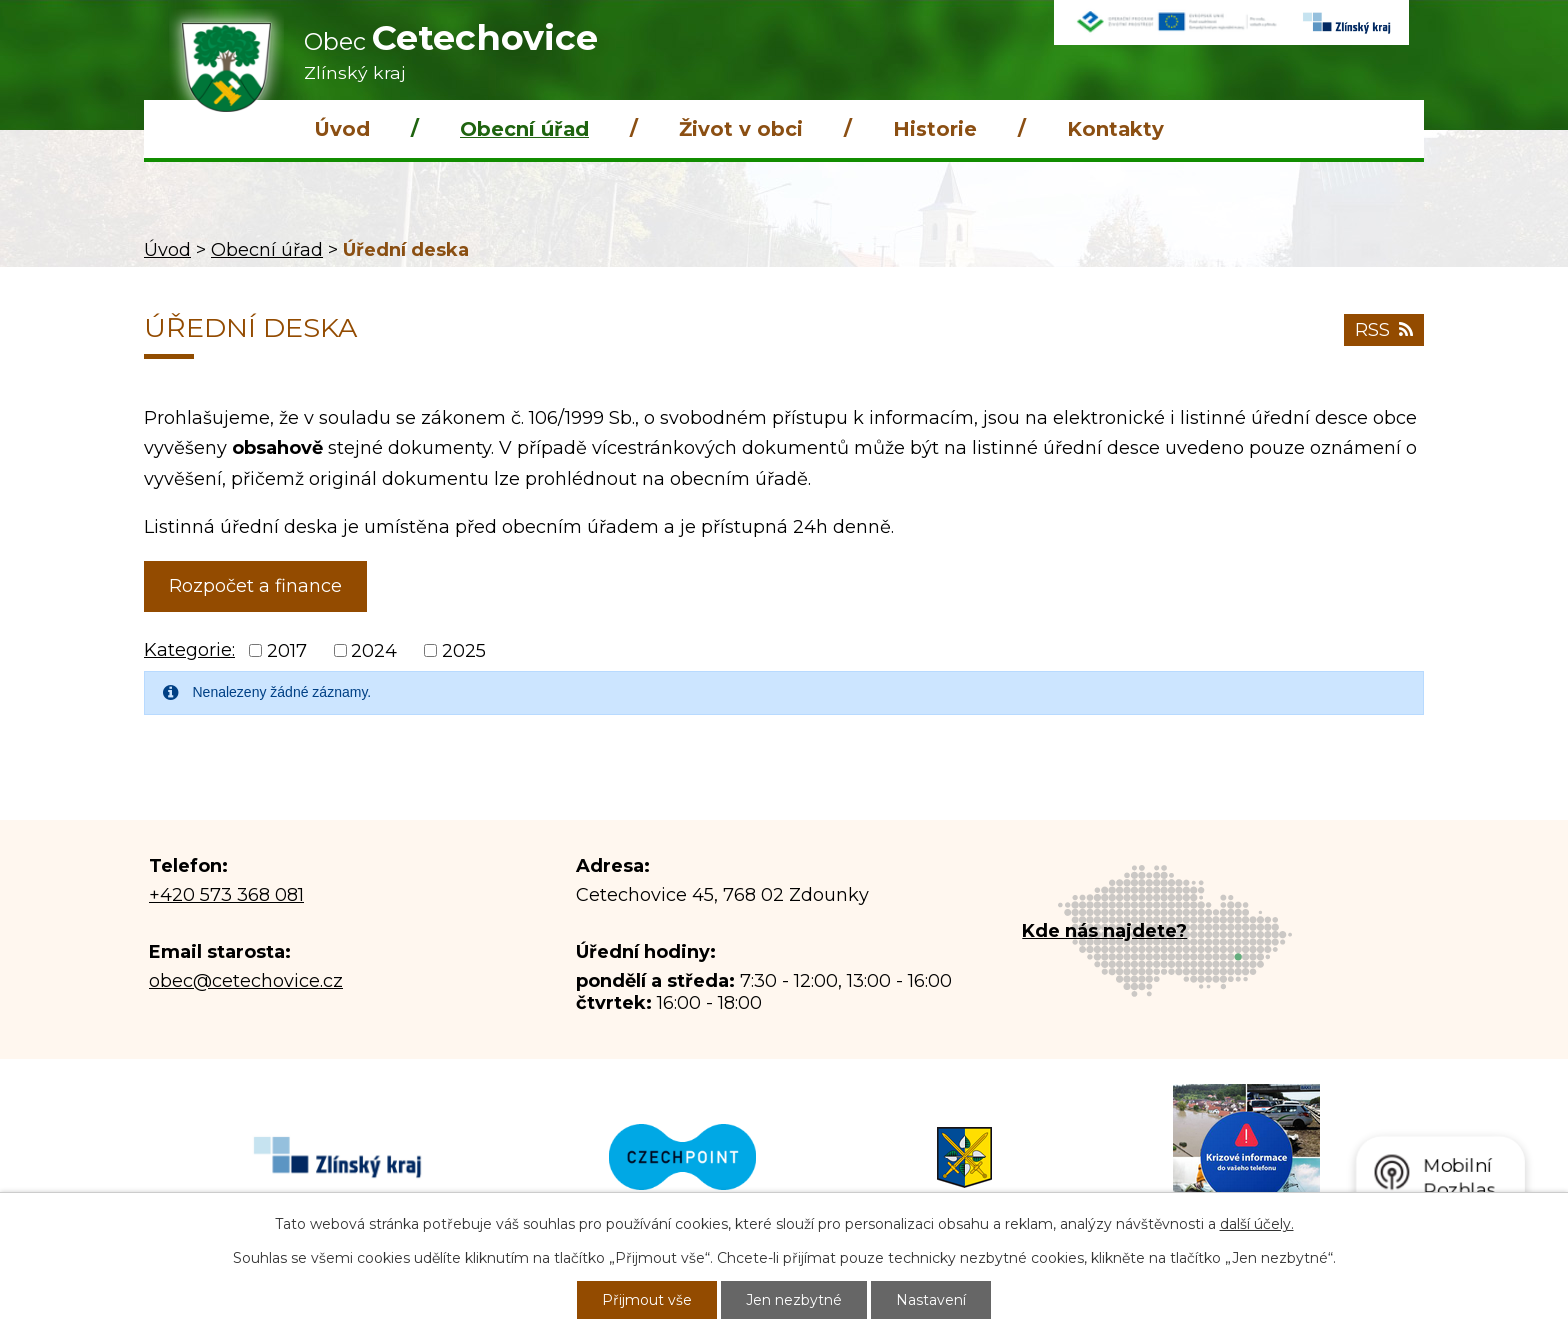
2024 (374, 651)
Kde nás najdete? (1104, 931)
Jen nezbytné (794, 1300)
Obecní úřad (524, 129)
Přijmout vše (647, 1300)
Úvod (342, 129)
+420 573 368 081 (226, 895)
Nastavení (931, 1300)
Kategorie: (189, 650)
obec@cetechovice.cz (246, 981)
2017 (287, 651)
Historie (935, 129)
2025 (464, 651)
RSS (1384, 330)
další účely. (1257, 1224)
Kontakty (1115, 129)
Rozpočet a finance (255, 586)
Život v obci (741, 129)
